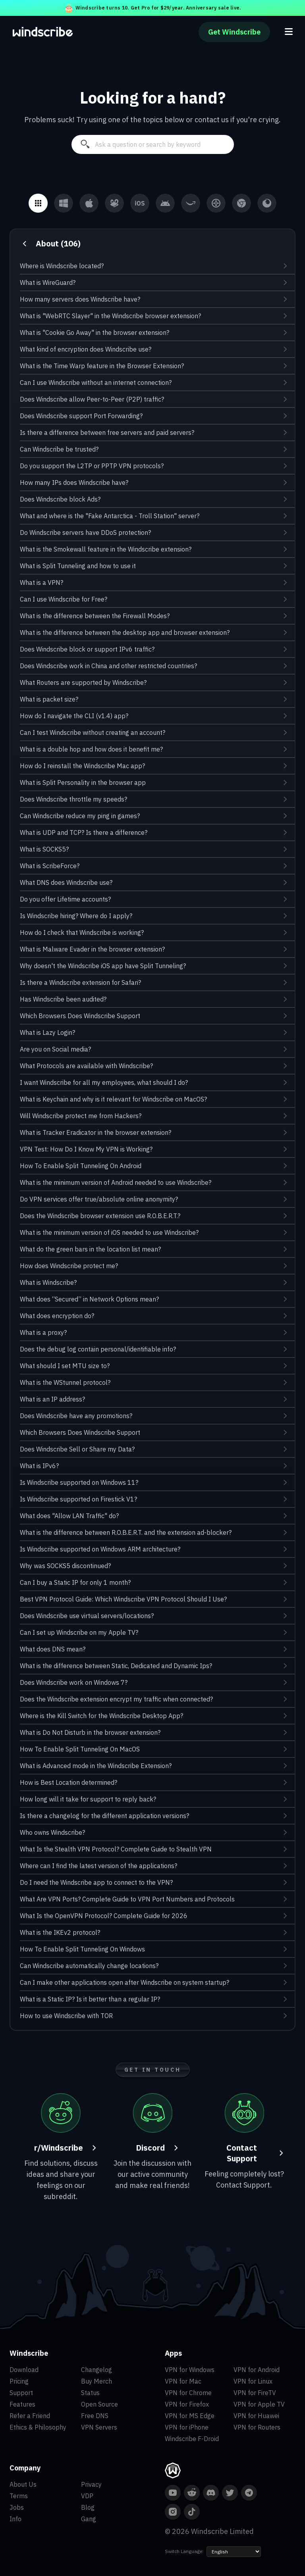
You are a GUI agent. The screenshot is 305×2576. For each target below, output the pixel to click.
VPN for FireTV (255, 2393)
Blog (88, 2507)
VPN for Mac (183, 2381)
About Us (23, 2484)
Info (15, 2519)
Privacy (91, 2484)
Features (22, 2404)
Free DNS (94, 2416)
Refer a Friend (30, 2416)
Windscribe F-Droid (192, 2439)
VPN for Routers (257, 2427)
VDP (87, 2496)
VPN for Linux (253, 2381)
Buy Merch (96, 2381)
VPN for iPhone (186, 2427)
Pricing (19, 2381)
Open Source (99, 2404)
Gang (88, 2519)
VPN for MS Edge (189, 2416)
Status (90, 2393)
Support (21, 2393)
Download (24, 2370)
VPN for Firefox (187, 2404)
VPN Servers (99, 2427)
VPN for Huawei (256, 2416)
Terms (19, 2496)
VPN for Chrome (188, 2393)
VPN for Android (257, 2370)
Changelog (96, 2370)
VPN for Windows (189, 2370)
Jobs (17, 2507)
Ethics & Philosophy (38, 2427)
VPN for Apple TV (259, 2404)
